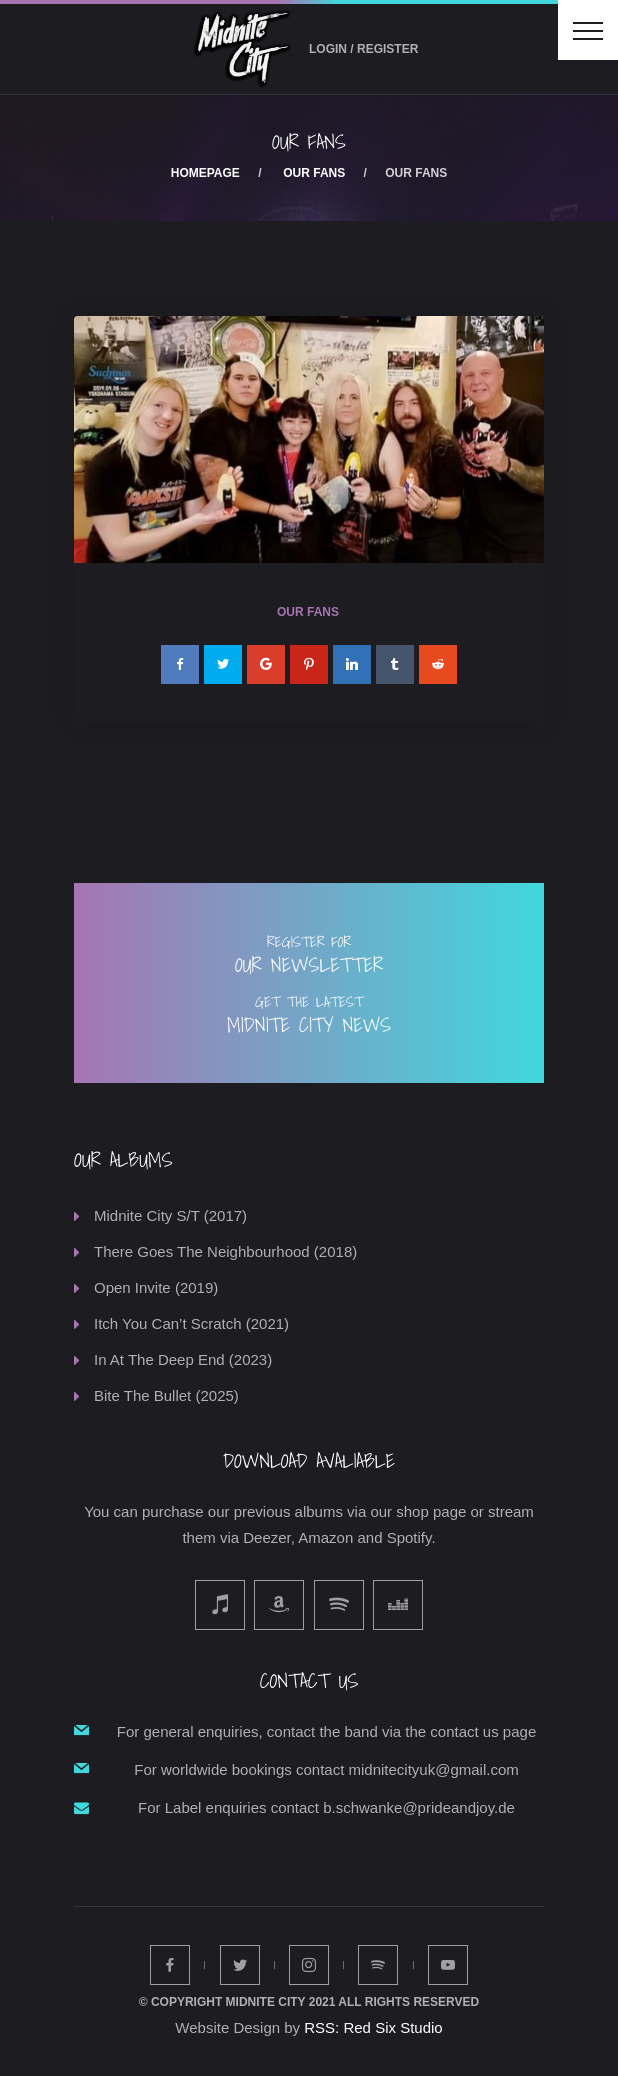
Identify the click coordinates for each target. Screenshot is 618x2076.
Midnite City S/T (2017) (170, 1215)
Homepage (205, 173)
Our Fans (314, 173)
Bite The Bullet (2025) (166, 1395)
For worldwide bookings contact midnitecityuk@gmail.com (326, 1769)
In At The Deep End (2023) (183, 1359)
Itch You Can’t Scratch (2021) (191, 1323)
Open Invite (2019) (156, 1287)
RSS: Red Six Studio (373, 2027)
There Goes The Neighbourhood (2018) (225, 1251)
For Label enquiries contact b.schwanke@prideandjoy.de (326, 1807)
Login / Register (363, 49)
